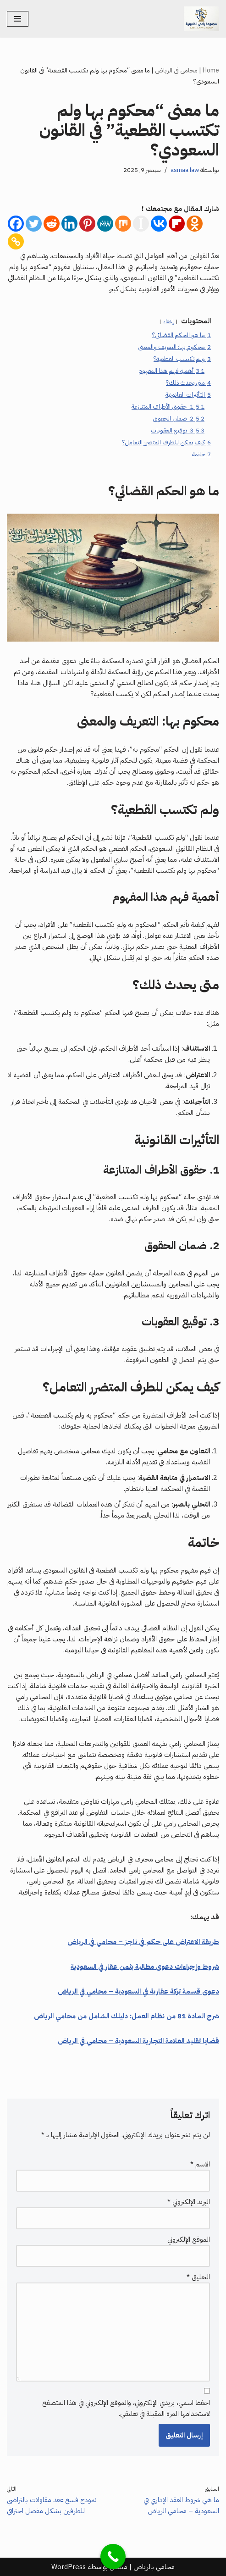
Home (211, 70)
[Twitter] (34, 224)
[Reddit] (52, 224)
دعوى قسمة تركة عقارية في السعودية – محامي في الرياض (138, 1991)
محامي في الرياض (176, 70)
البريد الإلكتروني (188, 2202)
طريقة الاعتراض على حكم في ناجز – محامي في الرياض (143, 1942)
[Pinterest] (87, 224)
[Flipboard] (177, 224)
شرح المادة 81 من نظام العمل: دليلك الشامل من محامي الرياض (126, 2016)
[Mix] (123, 224)
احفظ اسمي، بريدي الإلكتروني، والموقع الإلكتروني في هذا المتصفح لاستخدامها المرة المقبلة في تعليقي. (126, 2408)
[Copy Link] (16, 241)
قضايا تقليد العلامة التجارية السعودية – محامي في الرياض (138, 2041)
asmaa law (185, 170)
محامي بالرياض (154, 2567)
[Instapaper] (141, 224)
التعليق (198, 2277)
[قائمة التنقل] (17, 19)
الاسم (200, 2164)
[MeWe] (105, 224)
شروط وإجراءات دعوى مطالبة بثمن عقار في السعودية (145, 1966)
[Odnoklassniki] (195, 224)
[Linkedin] (69, 224)
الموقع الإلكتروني (188, 2239)
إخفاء (168, 321)
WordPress (68, 2567)
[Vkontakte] (159, 224)
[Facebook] (16, 224)
